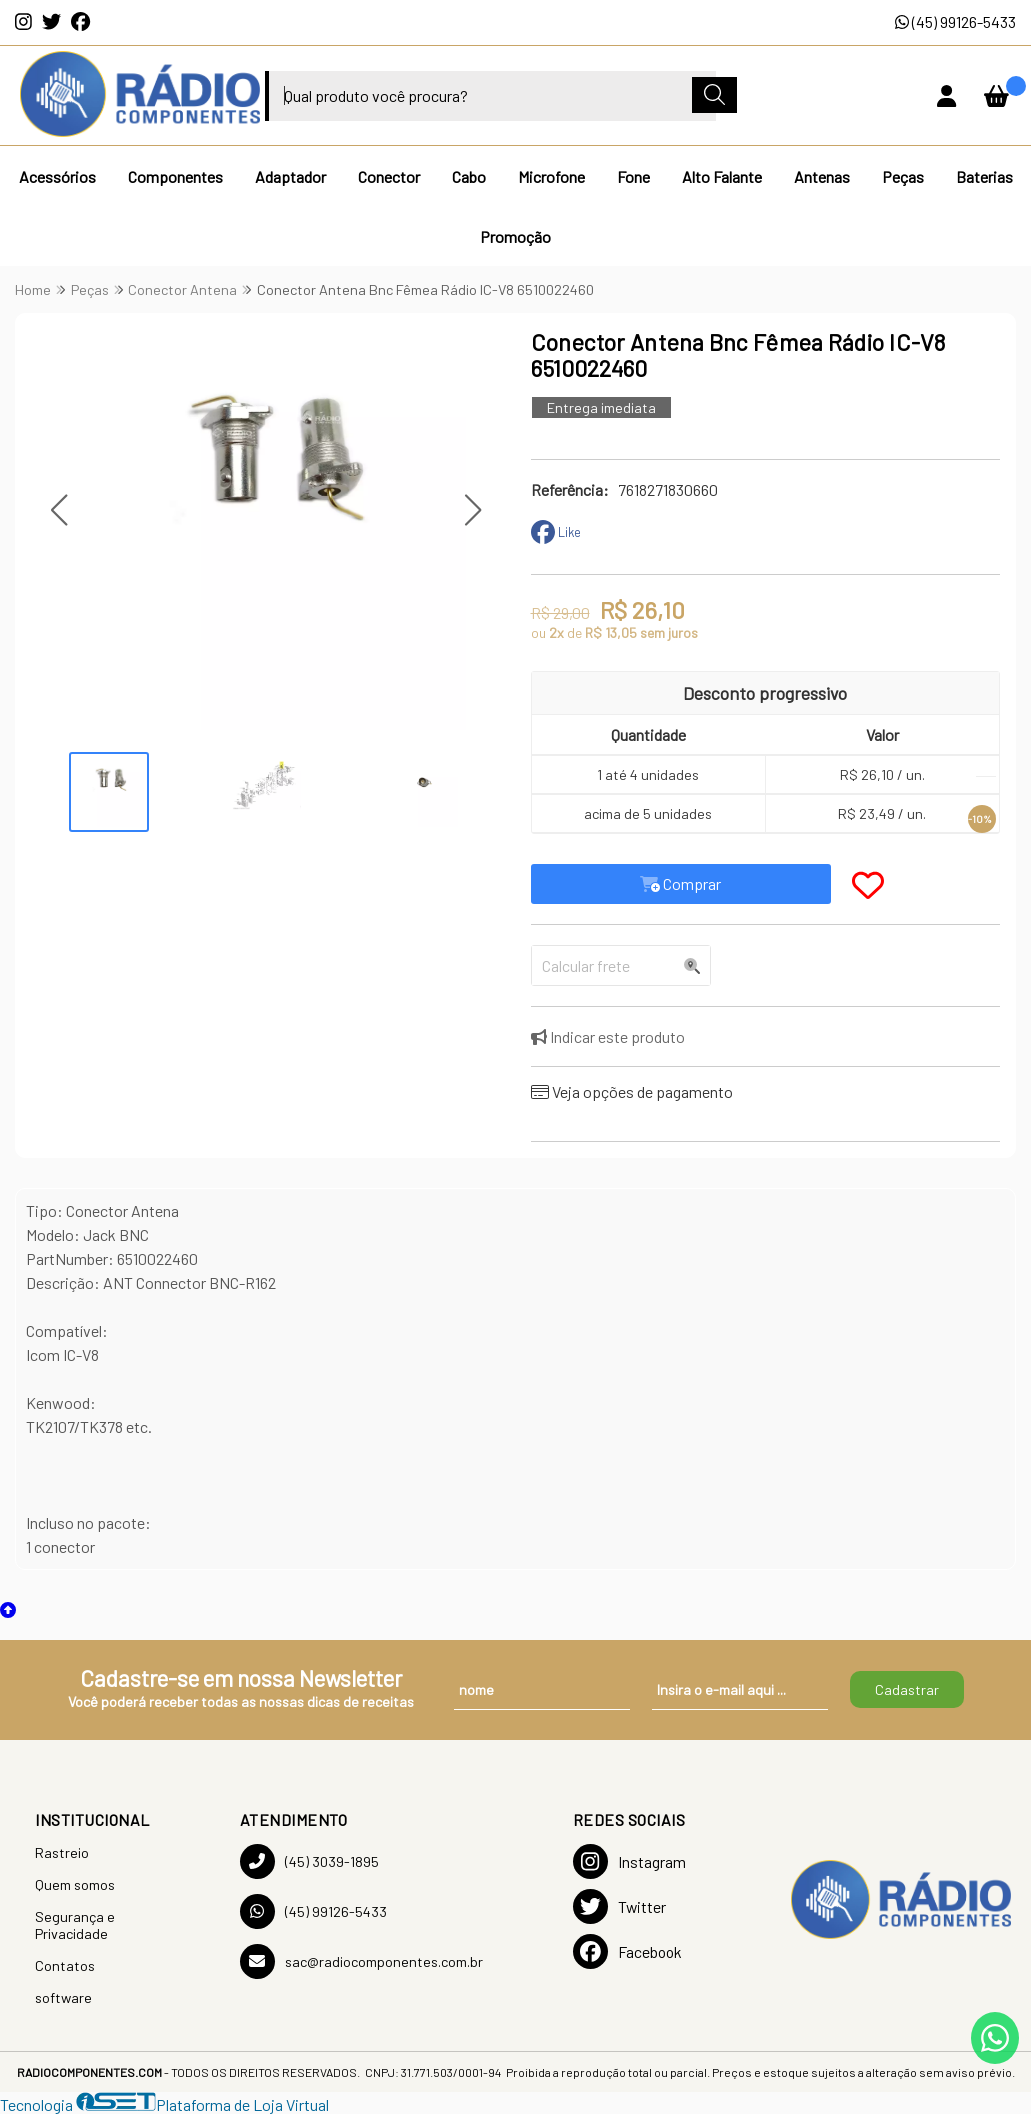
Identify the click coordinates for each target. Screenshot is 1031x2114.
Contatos (65, 1965)
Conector (389, 176)
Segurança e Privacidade (75, 1925)
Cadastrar (907, 1689)
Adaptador (290, 176)
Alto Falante (722, 176)
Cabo (469, 176)
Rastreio (62, 1852)
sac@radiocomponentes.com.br (361, 1961)
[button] (58, 509)
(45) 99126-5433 (955, 21)
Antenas (822, 176)
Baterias (984, 176)
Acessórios (57, 176)
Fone (633, 176)
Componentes (175, 176)
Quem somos (75, 1884)
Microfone (551, 176)
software (63, 1997)
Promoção (515, 236)
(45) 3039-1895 (309, 1861)
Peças (903, 176)
